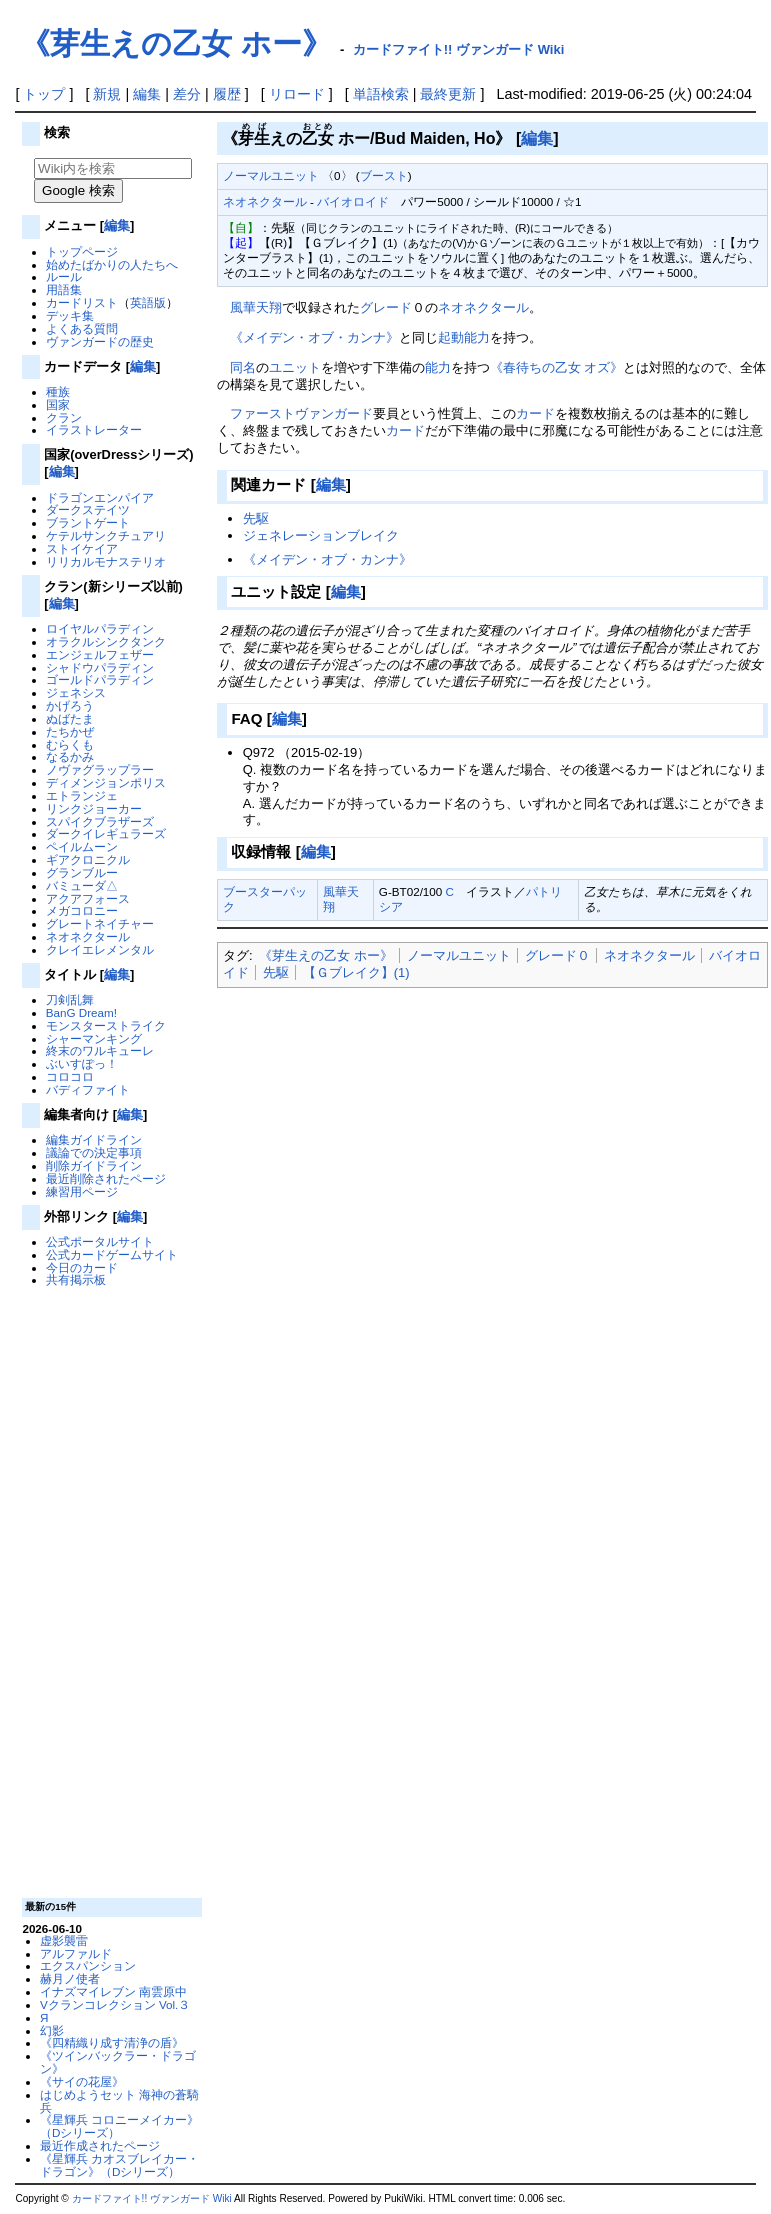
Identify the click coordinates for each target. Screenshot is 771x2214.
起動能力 (464, 337)
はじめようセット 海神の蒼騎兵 (119, 2101)
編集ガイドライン (94, 1139)
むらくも (70, 744)
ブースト (384, 175)
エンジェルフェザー (100, 654)
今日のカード (82, 1267)
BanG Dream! (81, 1012)
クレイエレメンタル (100, 949)
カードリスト (82, 302)
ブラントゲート (88, 522)
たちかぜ (70, 731)
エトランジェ (82, 795)
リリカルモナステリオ (106, 561)
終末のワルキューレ (100, 1050)
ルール (64, 276)
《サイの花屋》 (82, 2081)
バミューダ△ (82, 885)
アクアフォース (88, 898)
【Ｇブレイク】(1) (356, 972)
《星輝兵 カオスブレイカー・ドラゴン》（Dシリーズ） (119, 2165)
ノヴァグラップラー (100, 769)
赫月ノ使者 (70, 1978)
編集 (147, 94)
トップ (44, 94)
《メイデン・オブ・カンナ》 (314, 337)
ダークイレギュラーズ (106, 833)
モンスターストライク (106, 1025)
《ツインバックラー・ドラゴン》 (118, 2062)
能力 (438, 367)
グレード (386, 307)
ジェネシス (76, 692)
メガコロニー (82, 910)
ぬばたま (70, 718)
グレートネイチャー (100, 923)
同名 (243, 367)
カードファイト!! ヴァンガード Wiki (459, 49)
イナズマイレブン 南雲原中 (113, 1991)
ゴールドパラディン (100, 679)
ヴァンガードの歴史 (100, 341)
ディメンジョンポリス (106, 782)
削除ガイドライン (94, 1165)
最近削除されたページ (106, 1178)
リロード (297, 94)
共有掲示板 (76, 1279)
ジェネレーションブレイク (321, 535)
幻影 (52, 2030)
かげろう (70, 705)
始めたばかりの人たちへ (112, 264)
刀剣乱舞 (70, 999)
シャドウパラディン (100, 667)
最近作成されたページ (100, 2145)
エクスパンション (88, 1965)
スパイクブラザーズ (100, 821)
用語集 (64, 289)
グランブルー (82, 872)
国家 (58, 404)
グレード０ (557, 955)
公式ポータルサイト (100, 1241)
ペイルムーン (82, 846)
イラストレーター (94, 429)
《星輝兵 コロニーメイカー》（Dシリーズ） (119, 2126)
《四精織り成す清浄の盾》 (112, 2042)
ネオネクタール (88, 936)
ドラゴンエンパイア (100, 497)
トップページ (82, 251)
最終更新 (448, 94)
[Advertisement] (110, 1591)
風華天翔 (256, 307)
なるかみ (70, 756)
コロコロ (70, 1076)
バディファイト (88, 1089)
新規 (107, 94)
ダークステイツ (88, 509)
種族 (58, 391)
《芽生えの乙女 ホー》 (175, 43)
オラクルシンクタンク (106, 641)
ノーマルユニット (271, 175)
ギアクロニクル (88, 859)
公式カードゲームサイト (112, 1254)
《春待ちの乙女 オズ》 (557, 367)
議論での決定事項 (94, 1152)
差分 (187, 94)
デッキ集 (70, 315)
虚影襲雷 (64, 1940)
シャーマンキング (94, 1038)
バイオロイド (353, 201)
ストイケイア (82, 548)
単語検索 (381, 94)
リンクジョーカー (94, 808)
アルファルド (76, 1953)
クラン (64, 417)
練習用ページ (82, 1191)
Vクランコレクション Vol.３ (115, 2004)
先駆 (256, 518)
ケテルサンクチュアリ (106, 535)
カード (535, 413)
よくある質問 (82, 328)
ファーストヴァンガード (301, 413)
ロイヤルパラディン (100, 628)
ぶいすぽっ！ (82, 1063)
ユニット (295, 367)
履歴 (227, 94)
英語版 (148, 302)
